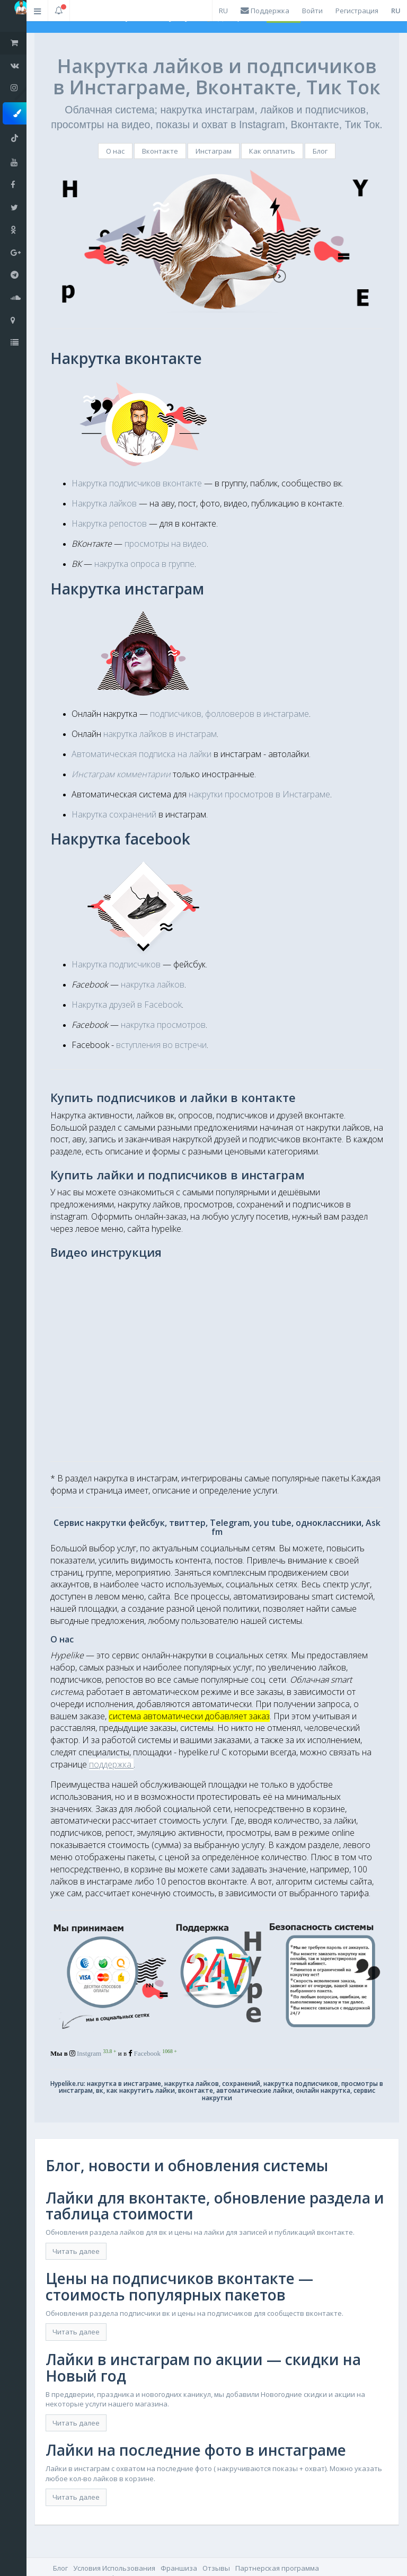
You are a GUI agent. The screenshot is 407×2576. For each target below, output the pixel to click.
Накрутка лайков (104, 503)
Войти (312, 10)
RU (223, 10)
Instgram (96, 2053)
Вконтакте (160, 151)
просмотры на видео (166, 543)
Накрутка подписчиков (116, 964)
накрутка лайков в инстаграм (160, 734)
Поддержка (265, 10)
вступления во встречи (161, 1045)
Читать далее (76, 2251)
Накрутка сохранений (114, 814)
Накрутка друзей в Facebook (127, 1004)
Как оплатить (272, 151)
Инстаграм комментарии (121, 774)
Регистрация (356, 10)
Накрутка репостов (109, 523)
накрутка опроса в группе (144, 564)
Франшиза (179, 2568)
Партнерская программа (277, 2568)
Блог (320, 151)
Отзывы (216, 2568)
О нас (115, 151)
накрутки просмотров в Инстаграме (259, 794)
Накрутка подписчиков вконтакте (137, 483)
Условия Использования (114, 2568)
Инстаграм (214, 151)
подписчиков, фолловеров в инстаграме (229, 713)
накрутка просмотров (163, 1025)
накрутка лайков (152, 984)
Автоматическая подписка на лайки (141, 754)
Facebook (155, 2053)
